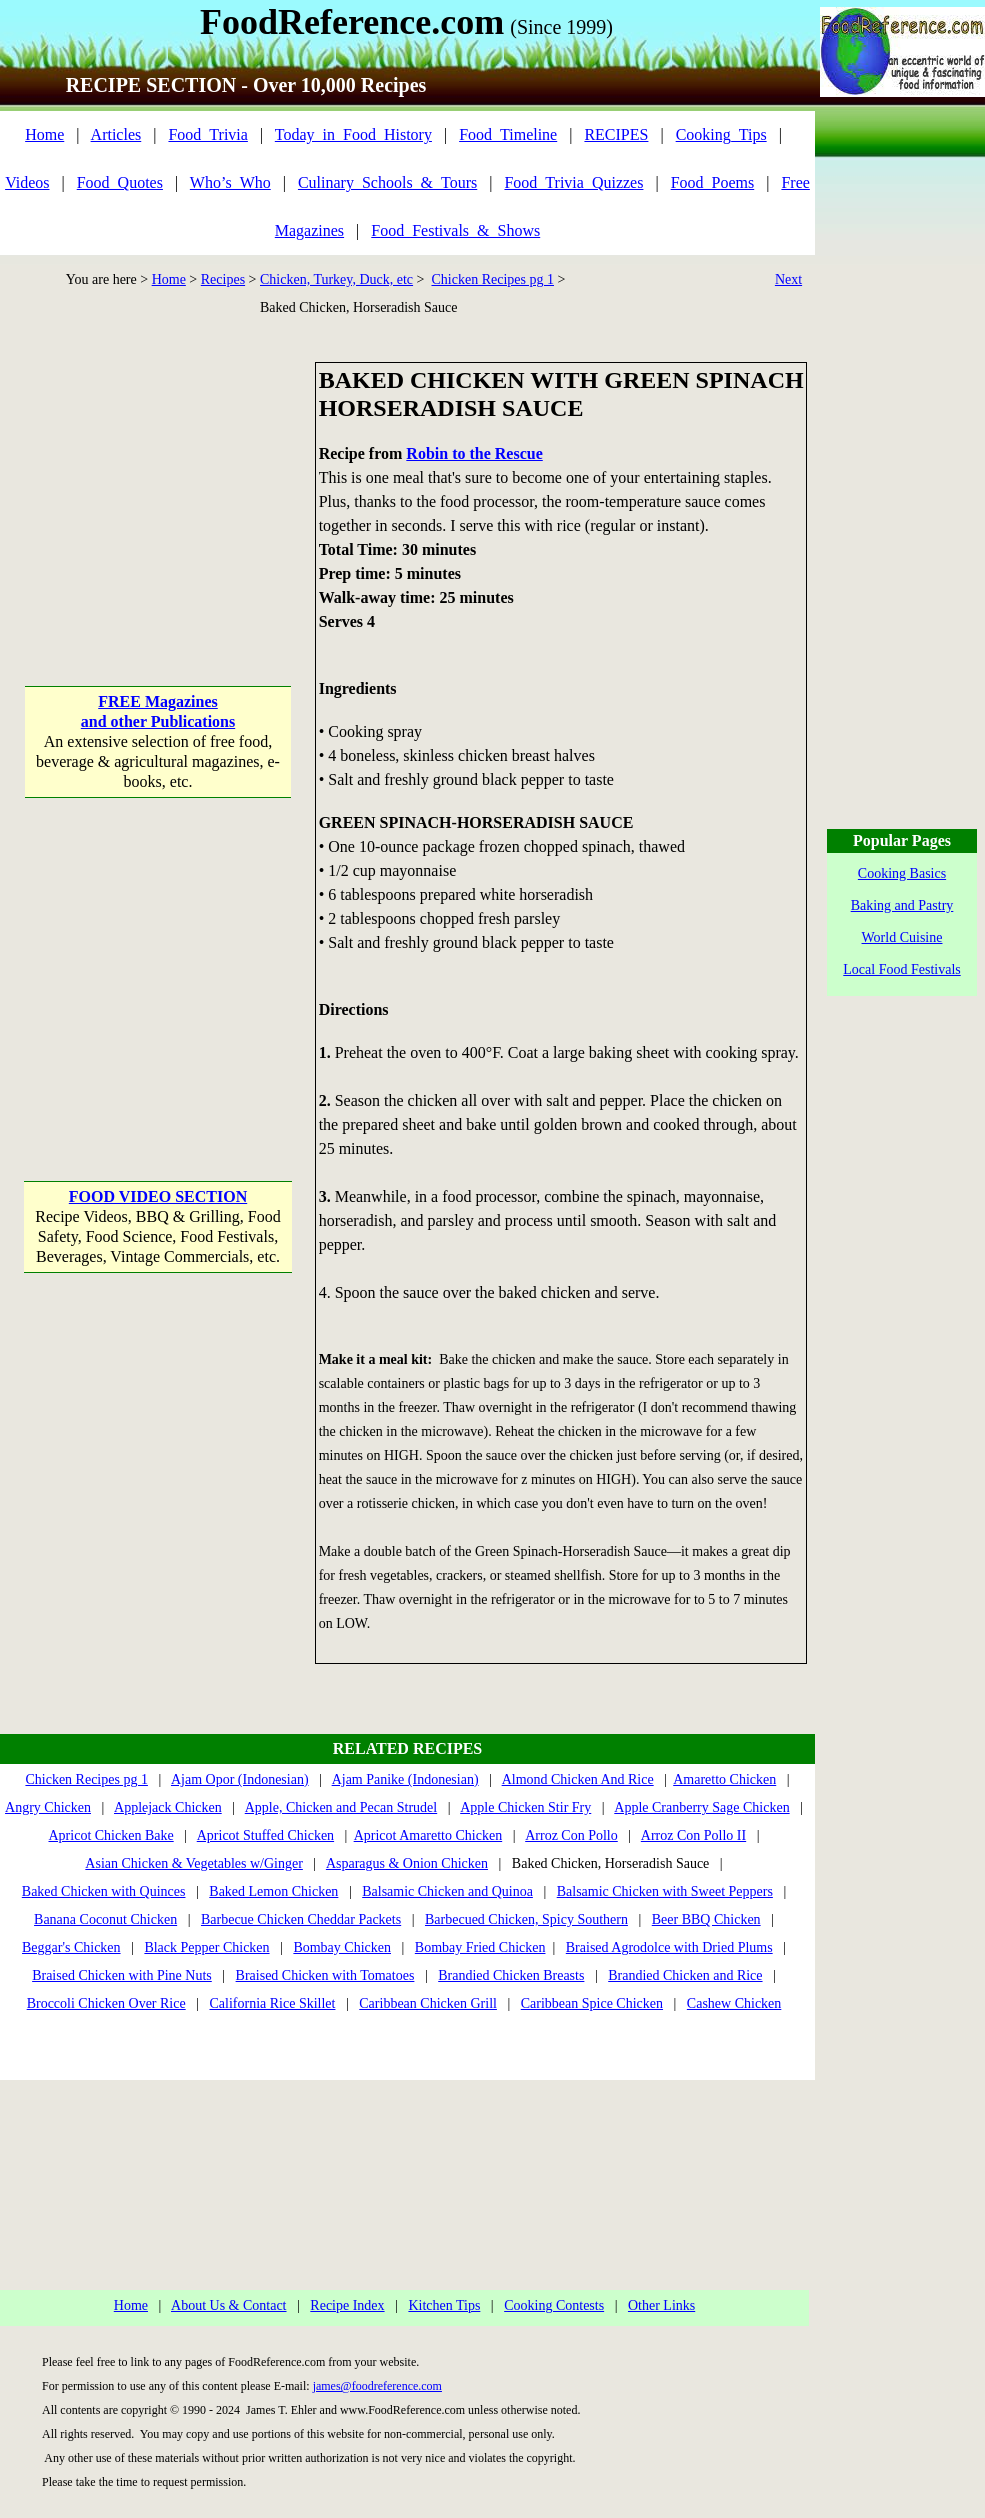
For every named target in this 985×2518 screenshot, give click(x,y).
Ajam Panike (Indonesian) (405, 1779)
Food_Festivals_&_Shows (455, 230)
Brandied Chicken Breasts (511, 1975)
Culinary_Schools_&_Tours (387, 182)
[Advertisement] (157, 487)
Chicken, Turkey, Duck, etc (336, 279)
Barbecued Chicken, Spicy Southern (526, 1919)
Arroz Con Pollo (571, 1835)
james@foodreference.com (377, 2386)
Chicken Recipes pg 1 (492, 279)
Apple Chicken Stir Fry (525, 1807)
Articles (116, 134)
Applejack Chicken (168, 1807)
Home (44, 134)
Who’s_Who (230, 182)
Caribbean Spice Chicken (592, 2003)
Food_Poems (713, 182)
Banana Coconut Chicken (105, 1919)
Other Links (661, 2305)
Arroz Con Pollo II (693, 1835)
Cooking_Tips (721, 134)
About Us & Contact (229, 2305)
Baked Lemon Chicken (273, 1891)
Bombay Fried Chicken (480, 1947)
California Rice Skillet (272, 2003)
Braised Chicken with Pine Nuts (122, 1975)
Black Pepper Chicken (206, 1947)
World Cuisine (902, 937)
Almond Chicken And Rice (578, 1779)
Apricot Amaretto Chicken (428, 1835)
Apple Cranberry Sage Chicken (701, 1807)
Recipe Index (347, 2305)
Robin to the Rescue (474, 453)
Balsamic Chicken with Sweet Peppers (665, 1891)
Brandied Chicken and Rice (685, 1975)
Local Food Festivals (901, 969)
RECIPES (616, 134)
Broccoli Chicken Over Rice (106, 2003)
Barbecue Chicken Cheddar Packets (301, 1919)
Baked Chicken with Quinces (104, 1891)
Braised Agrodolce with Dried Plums (669, 1947)
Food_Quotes (120, 182)
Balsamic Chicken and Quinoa (447, 1891)
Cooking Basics (902, 873)
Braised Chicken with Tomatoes (325, 1975)
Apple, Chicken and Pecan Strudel (341, 1807)
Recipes (223, 279)
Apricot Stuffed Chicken (265, 1835)
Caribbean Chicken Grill (428, 2003)
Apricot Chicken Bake (111, 1835)
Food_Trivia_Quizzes (573, 182)
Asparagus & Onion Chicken (407, 1863)
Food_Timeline (508, 134)
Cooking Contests (554, 2305)
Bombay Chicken (342, 1947)
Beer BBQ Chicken (706, 1919)
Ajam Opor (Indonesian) (240, 1779)
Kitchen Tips (444, 2305)
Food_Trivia (207, 134)
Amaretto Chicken (724, 1779)
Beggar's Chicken (71, 1947)
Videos (27, 182)
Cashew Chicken (734, 2003)
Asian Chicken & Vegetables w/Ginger (193, 1863)
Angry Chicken (48, 1807)
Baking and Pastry (902, 905)
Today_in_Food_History (353, 134)
